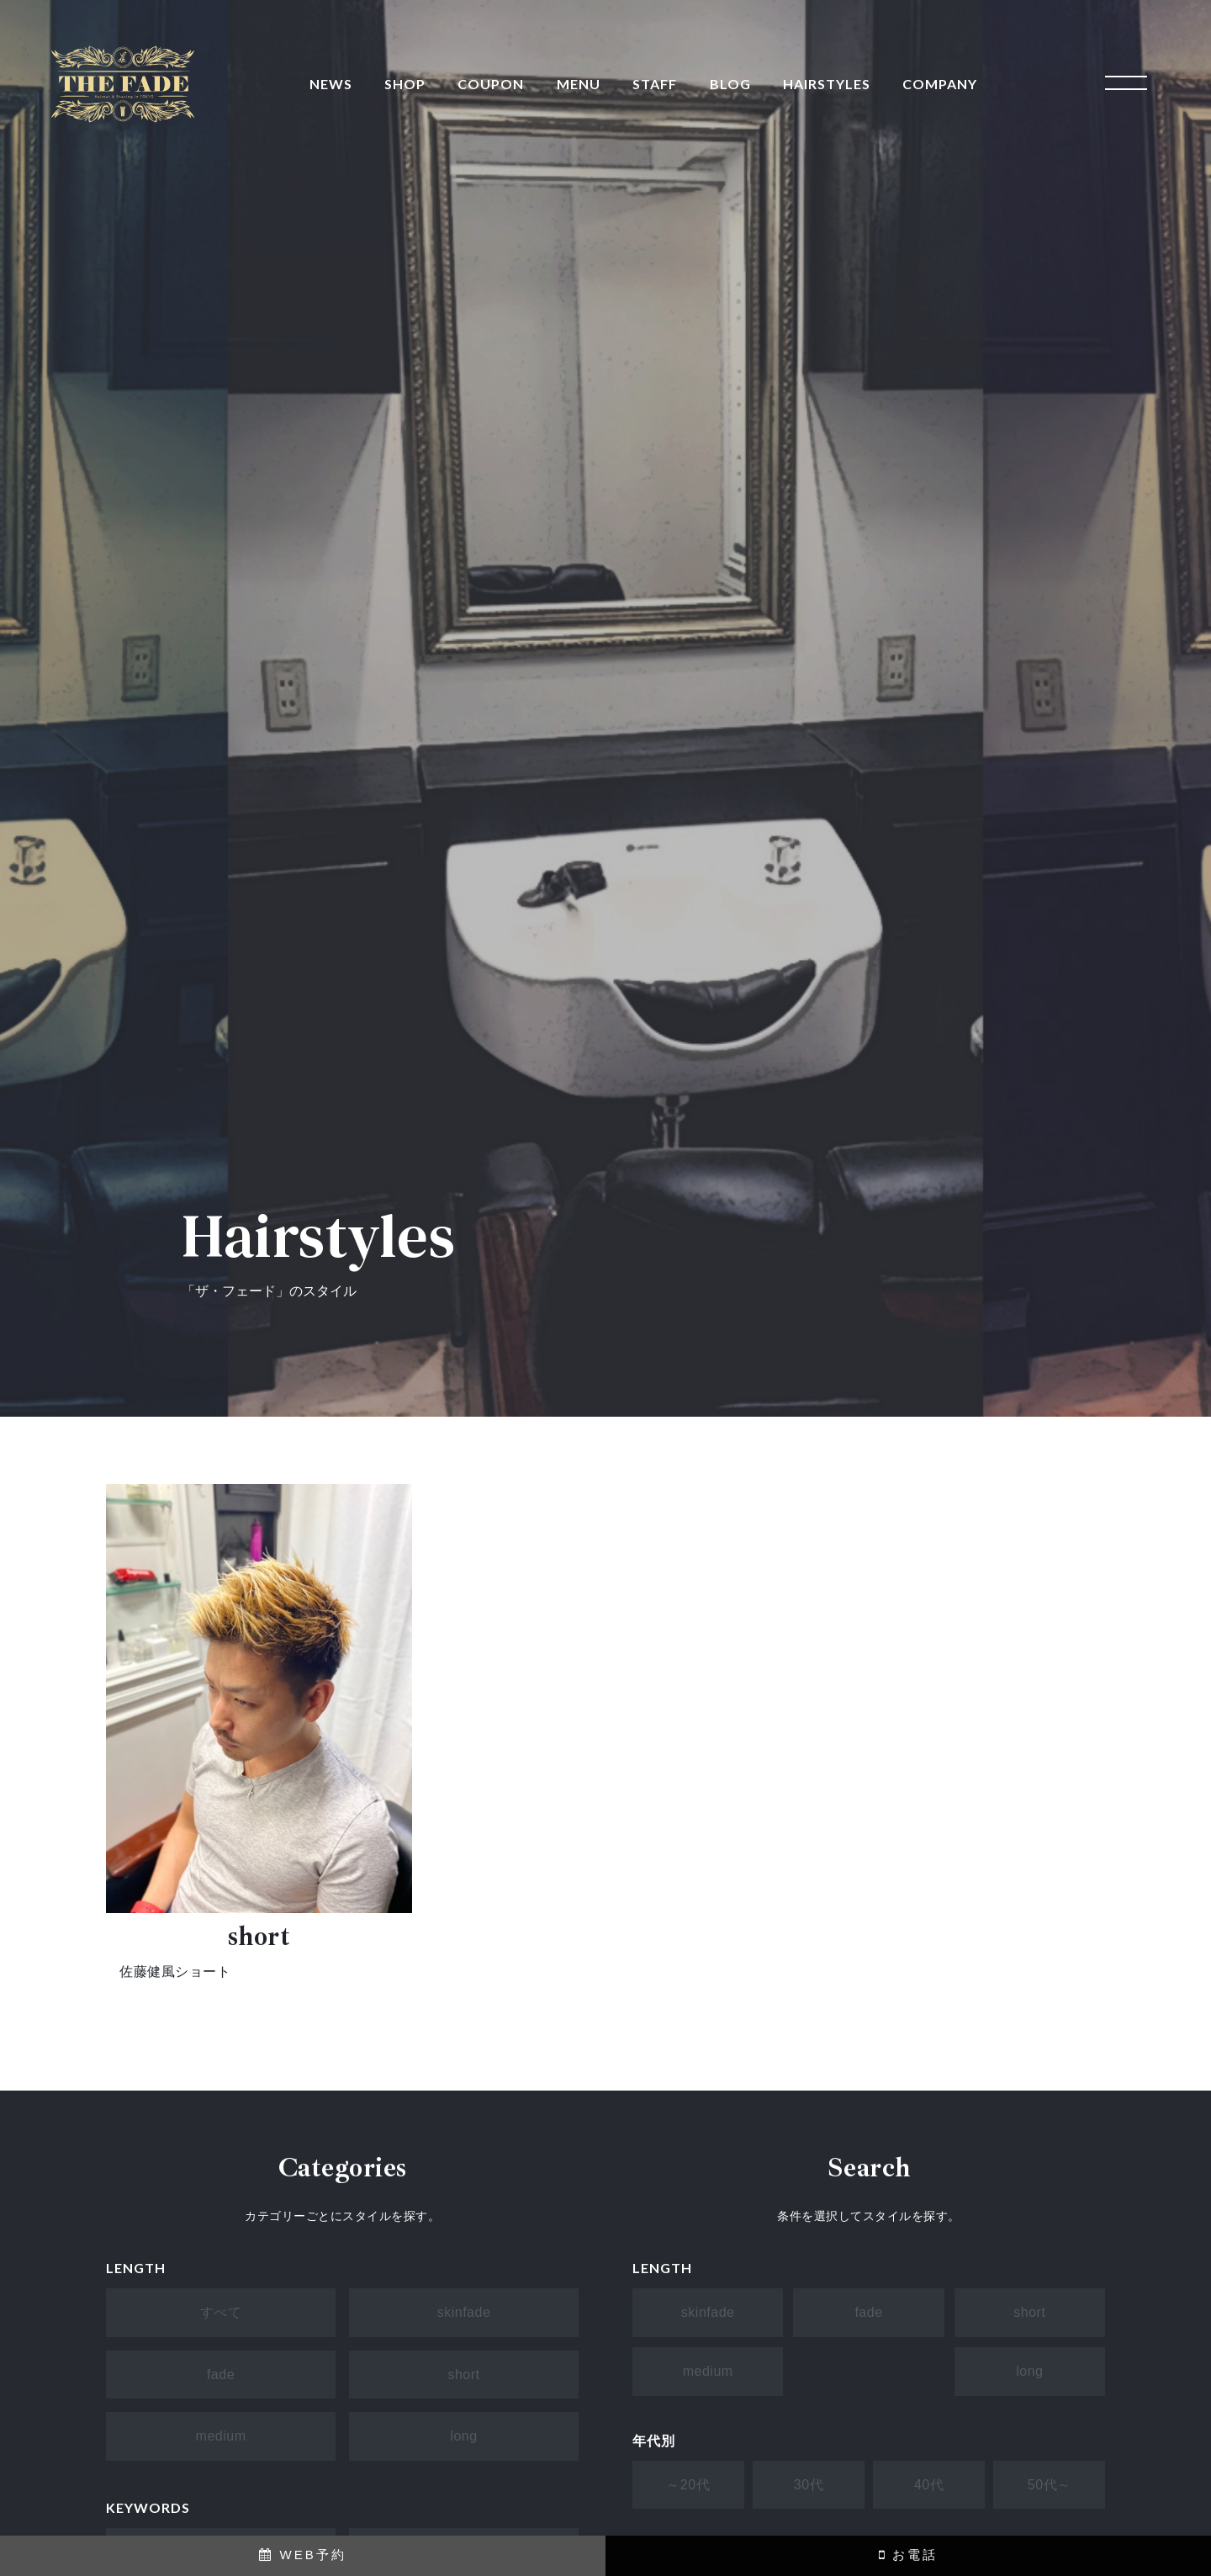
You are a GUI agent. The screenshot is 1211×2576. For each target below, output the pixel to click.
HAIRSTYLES (826, 84)
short (463, 2374)
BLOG (730, 84)
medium (221, 2436)
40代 (929, 2485)
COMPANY (939, 84)
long (463, 2436)
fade (221, 2374)
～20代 (688, 2485)
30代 (808, 2485)
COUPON (490, 84)
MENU (578, 84)
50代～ (1049, 2485)
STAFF (654, 84)
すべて (221, 2312)
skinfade (464, 2312)
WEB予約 (302, 2554)
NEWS (330, 84)
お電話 (908, 2554)
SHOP (405, 84)
